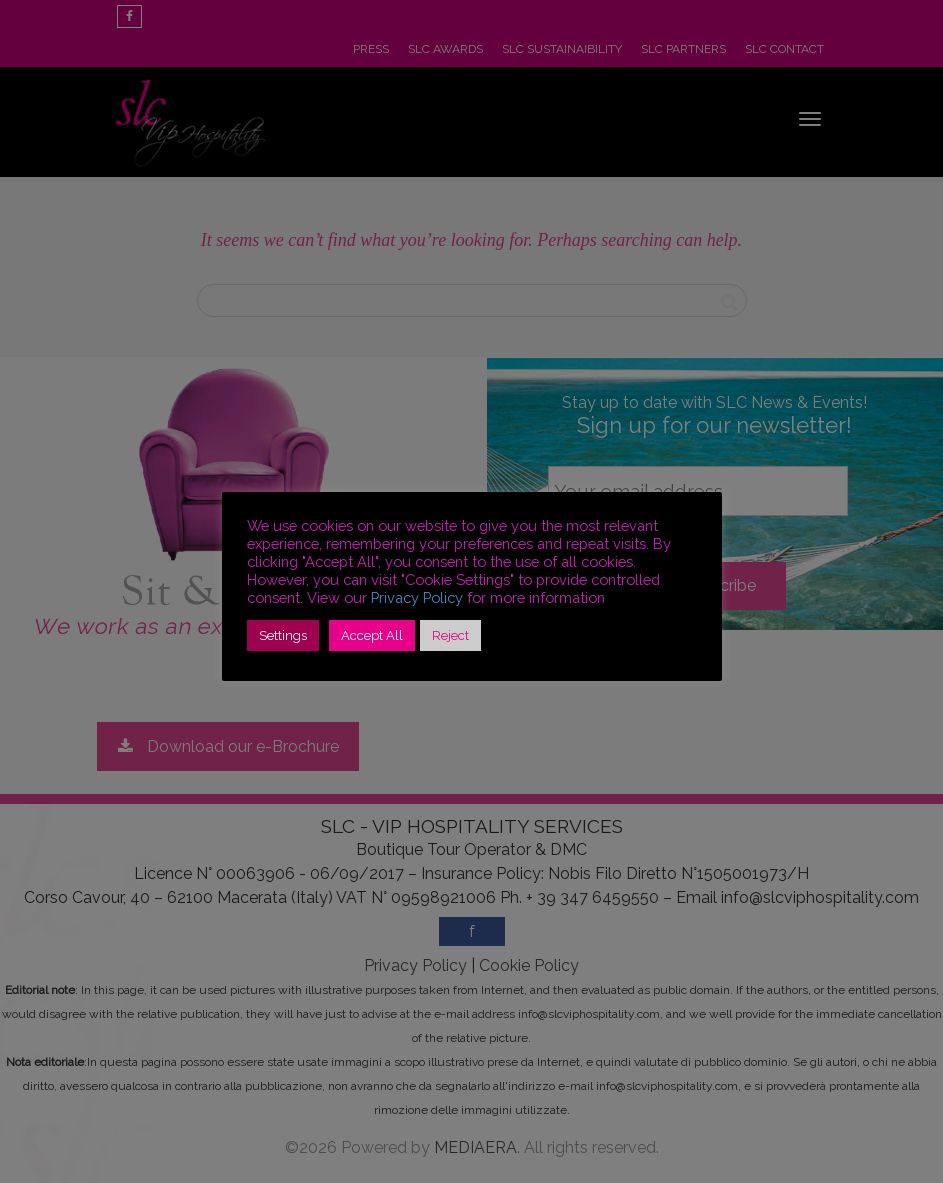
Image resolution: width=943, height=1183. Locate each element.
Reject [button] (450, 635)
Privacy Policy (417, 597)
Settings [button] (283, 635)
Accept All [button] (372, 635)
